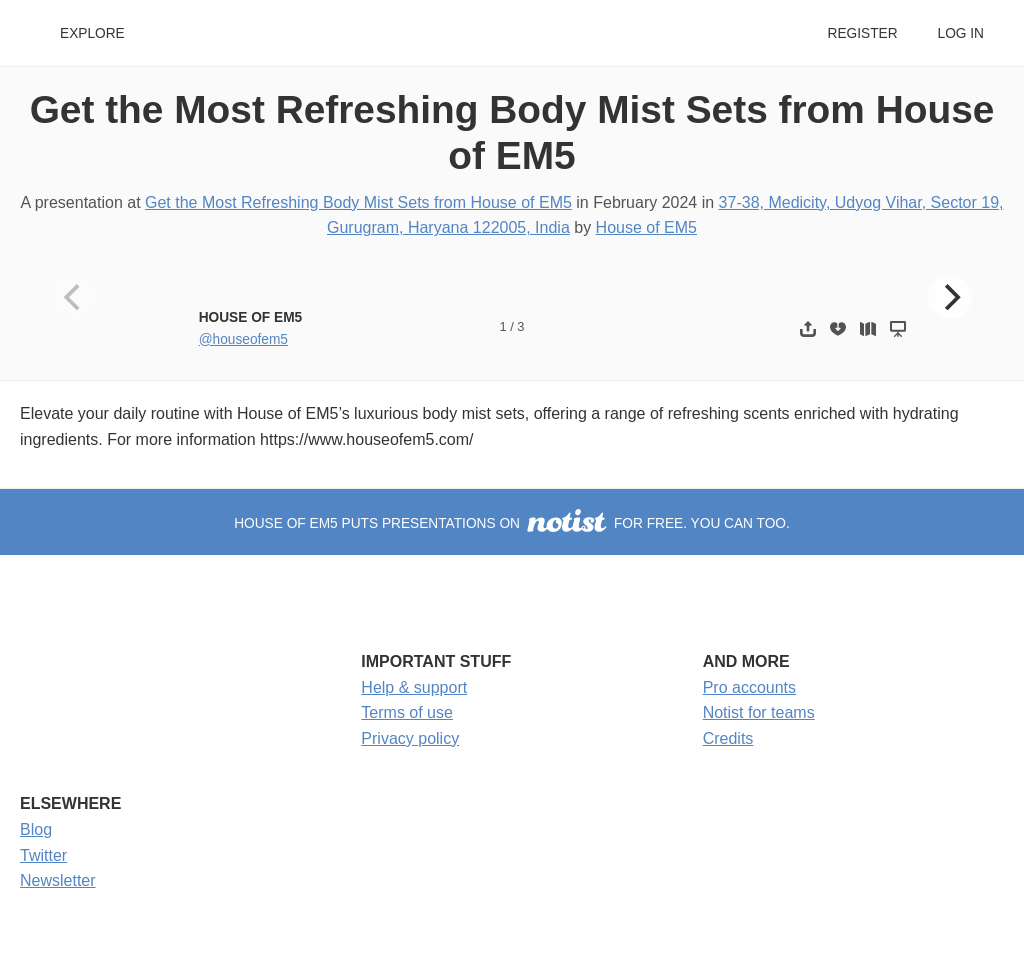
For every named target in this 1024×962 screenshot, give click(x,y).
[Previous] (74, 297)
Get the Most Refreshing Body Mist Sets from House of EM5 (358, 202)
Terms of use (407, 712)
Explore (92, 33)
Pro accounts (749, 687)
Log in (961, 33)
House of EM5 (646, 227)
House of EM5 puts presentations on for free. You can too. (512, 523)
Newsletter (58, 880)
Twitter (43, 855)
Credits (728, 738)
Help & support (414, 687)
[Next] (950, 297)
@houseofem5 (243, 339)
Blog (36, 829)
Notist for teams (759, 712)
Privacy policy (410, 738)
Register (862, 33)
